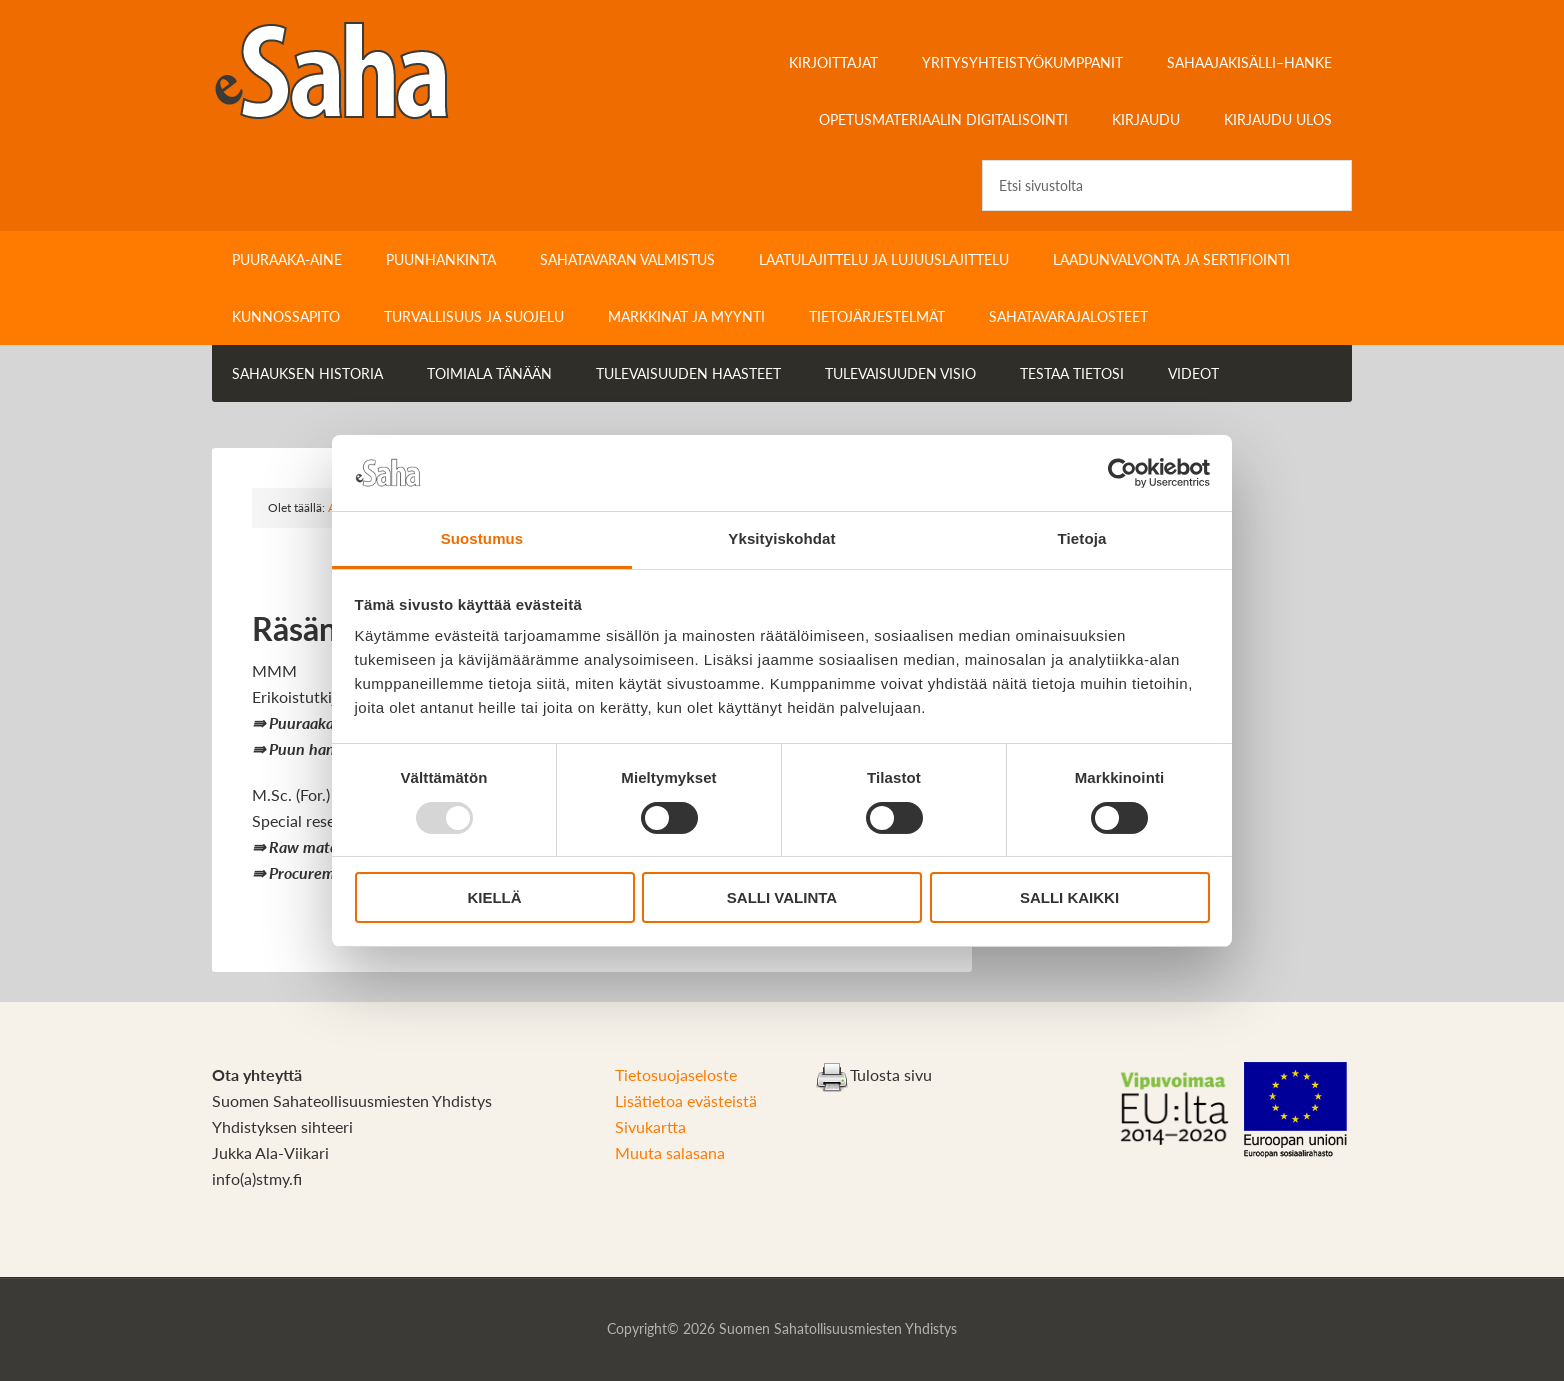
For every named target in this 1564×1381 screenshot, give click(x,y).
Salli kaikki (1069, 897)
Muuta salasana (670, 1152)
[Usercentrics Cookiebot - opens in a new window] (1122, 473)
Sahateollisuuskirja (382, 70)
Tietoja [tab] (1082, 538)
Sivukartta (650, 1126)
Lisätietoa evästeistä (686, 1100)
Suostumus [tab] (482, 538)
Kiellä (494, 897)
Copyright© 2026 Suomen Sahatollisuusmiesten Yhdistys (782, 1328)
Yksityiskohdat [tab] (781, 538)
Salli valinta (782, 897)
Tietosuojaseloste (676, 1074)
